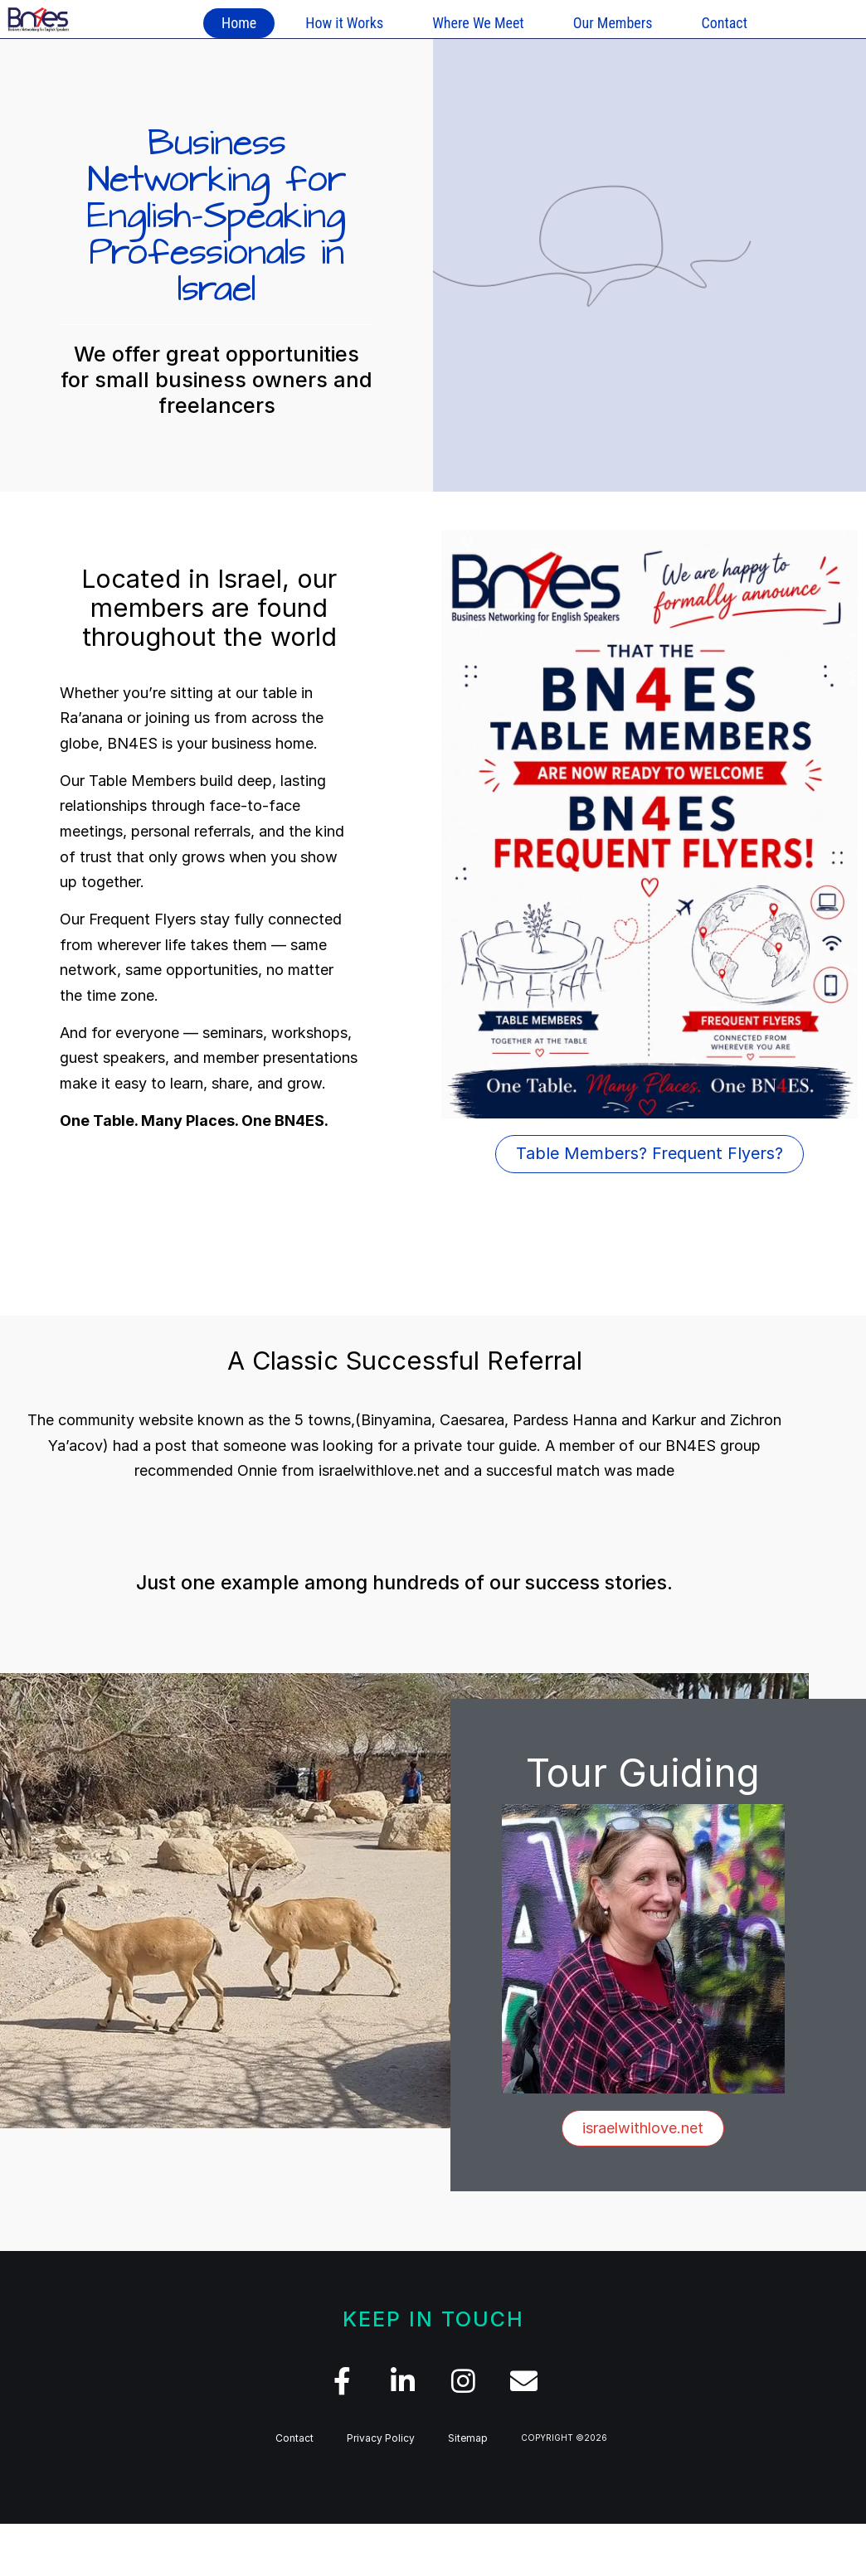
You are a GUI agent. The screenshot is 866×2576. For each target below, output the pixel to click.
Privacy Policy (381, 2438)
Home (238, 23)
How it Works (344, 23)
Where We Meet (478, 23)
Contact (724, 23)
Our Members (613, 23)
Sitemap (468, 2438)
